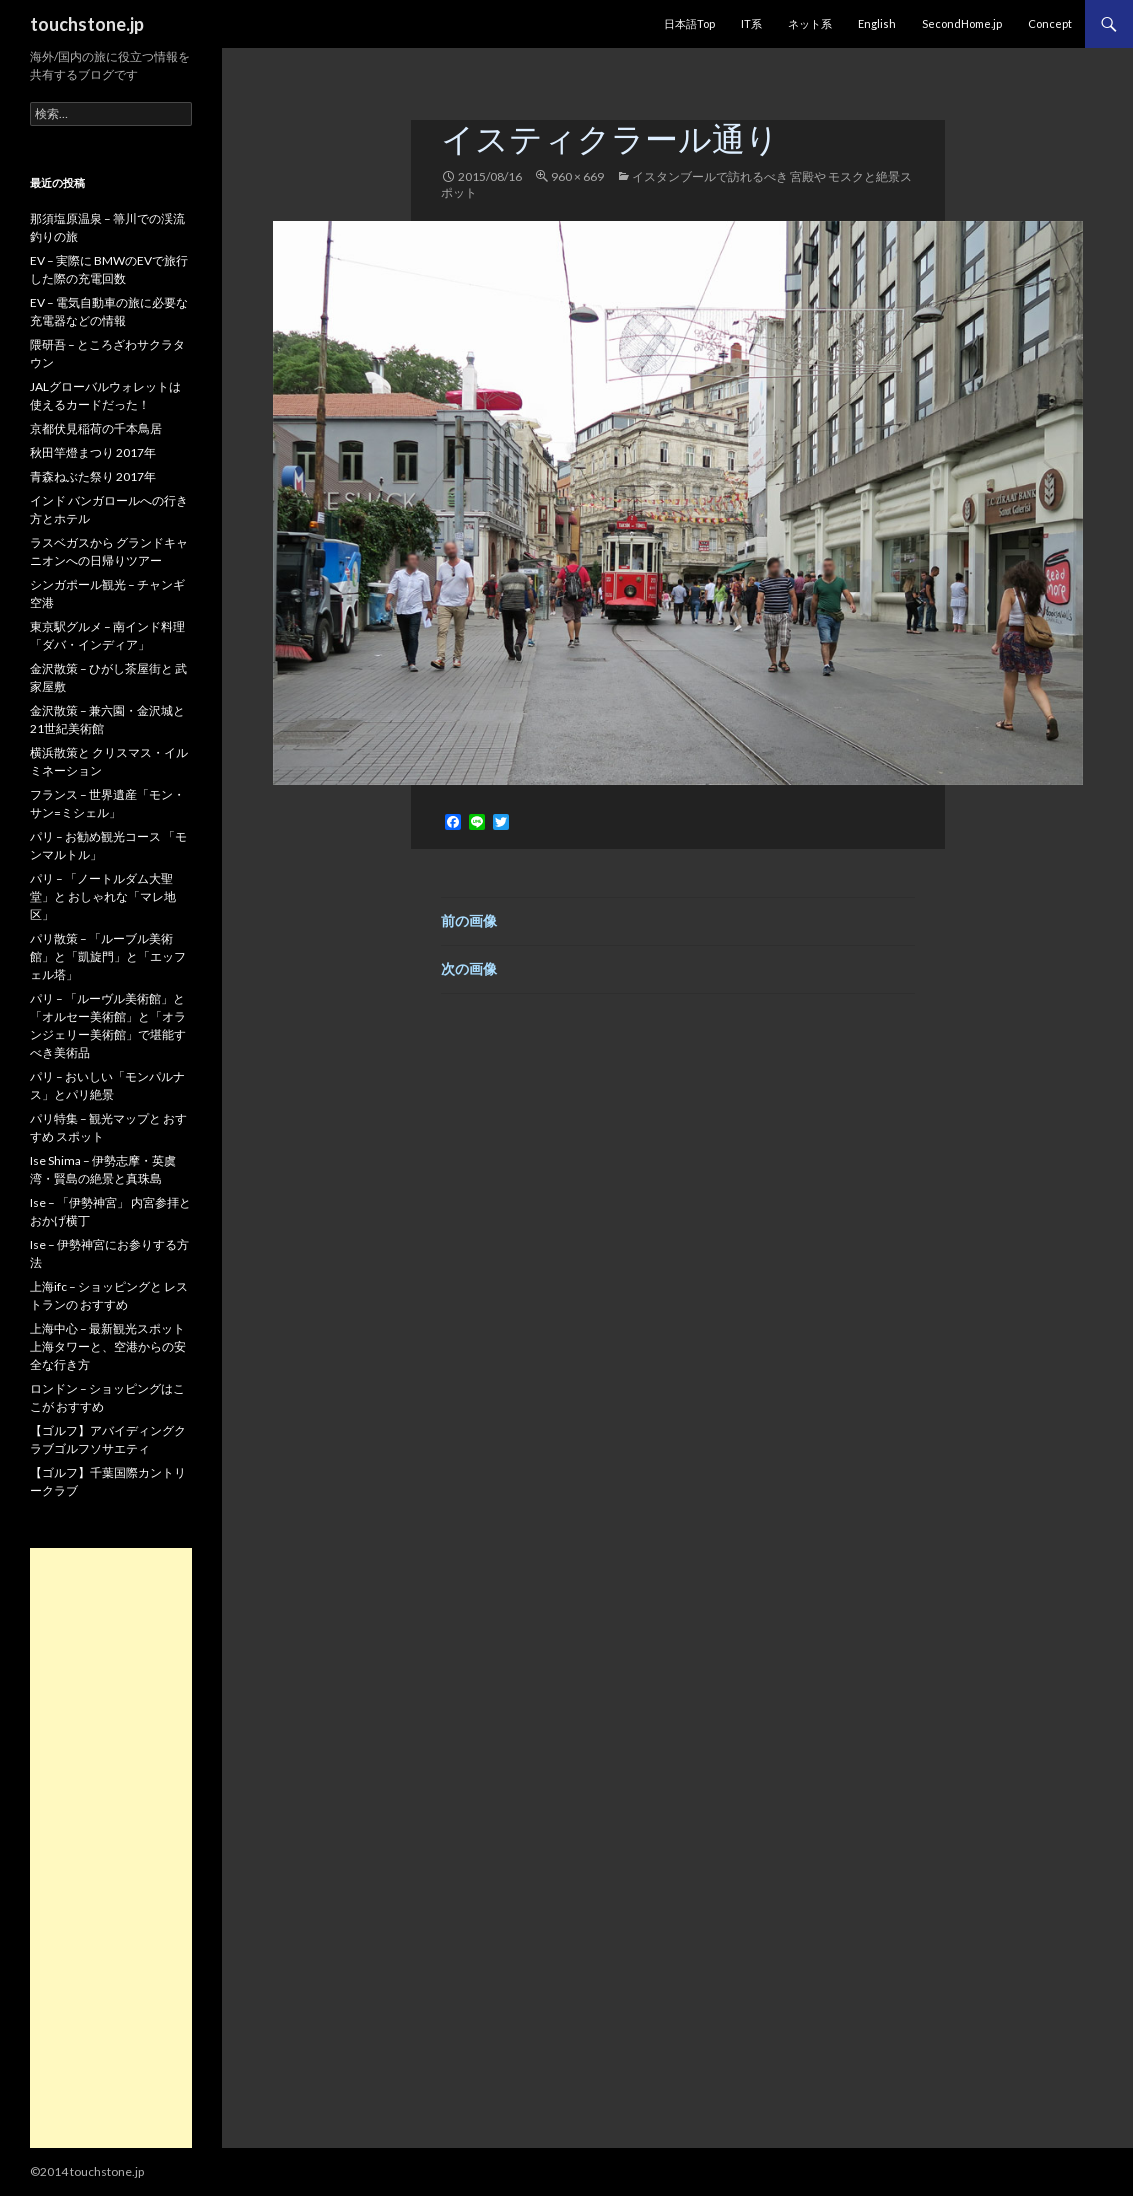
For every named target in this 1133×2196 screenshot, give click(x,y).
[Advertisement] (111, 1848)
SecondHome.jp (962, 23)
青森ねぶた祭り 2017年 (93, 476)
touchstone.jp (87, 24)
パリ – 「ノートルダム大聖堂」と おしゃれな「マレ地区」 (103, 896)
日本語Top (689, 23)
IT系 (751, 23)
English (877, 23)
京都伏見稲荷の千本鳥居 (96, 428)
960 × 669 (577, 176)
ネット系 (810, 23)
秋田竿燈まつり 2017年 (93, 452)
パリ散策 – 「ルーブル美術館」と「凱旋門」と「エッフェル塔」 (108, 956)
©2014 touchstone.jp (87, 2171)
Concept (1050, 23)
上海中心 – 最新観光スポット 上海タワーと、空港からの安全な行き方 (108, 1346)
